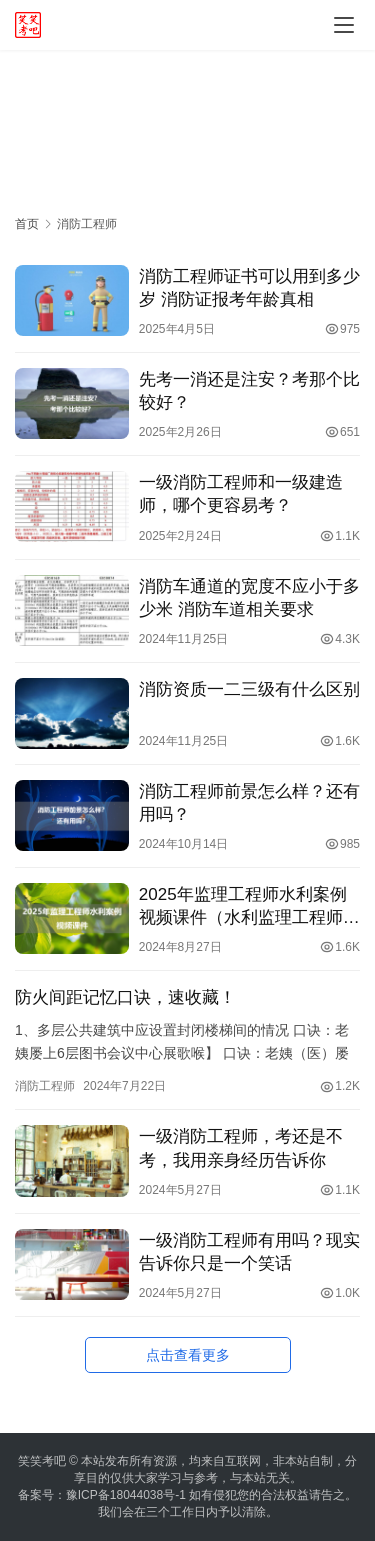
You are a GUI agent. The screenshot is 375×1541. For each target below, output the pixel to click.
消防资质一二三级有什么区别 (249, 689)
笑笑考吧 (42, 1461)
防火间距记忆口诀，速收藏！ (125, 997)
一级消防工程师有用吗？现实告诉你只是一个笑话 (249, 1252)
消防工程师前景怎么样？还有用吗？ (249, 803)
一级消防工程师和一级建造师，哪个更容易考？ (241, 494)
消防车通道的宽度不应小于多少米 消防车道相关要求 (249, 598)
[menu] (344, 25)
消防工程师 (45, 1086)
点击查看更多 (188, 1355)
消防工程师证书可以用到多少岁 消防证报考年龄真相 (249, 288)
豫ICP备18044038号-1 (126, 1495)
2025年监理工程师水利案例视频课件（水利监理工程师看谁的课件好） (249, 907)
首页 (27, 224)
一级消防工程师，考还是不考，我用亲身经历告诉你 (241, 1148)
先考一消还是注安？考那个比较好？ (249, 391)
